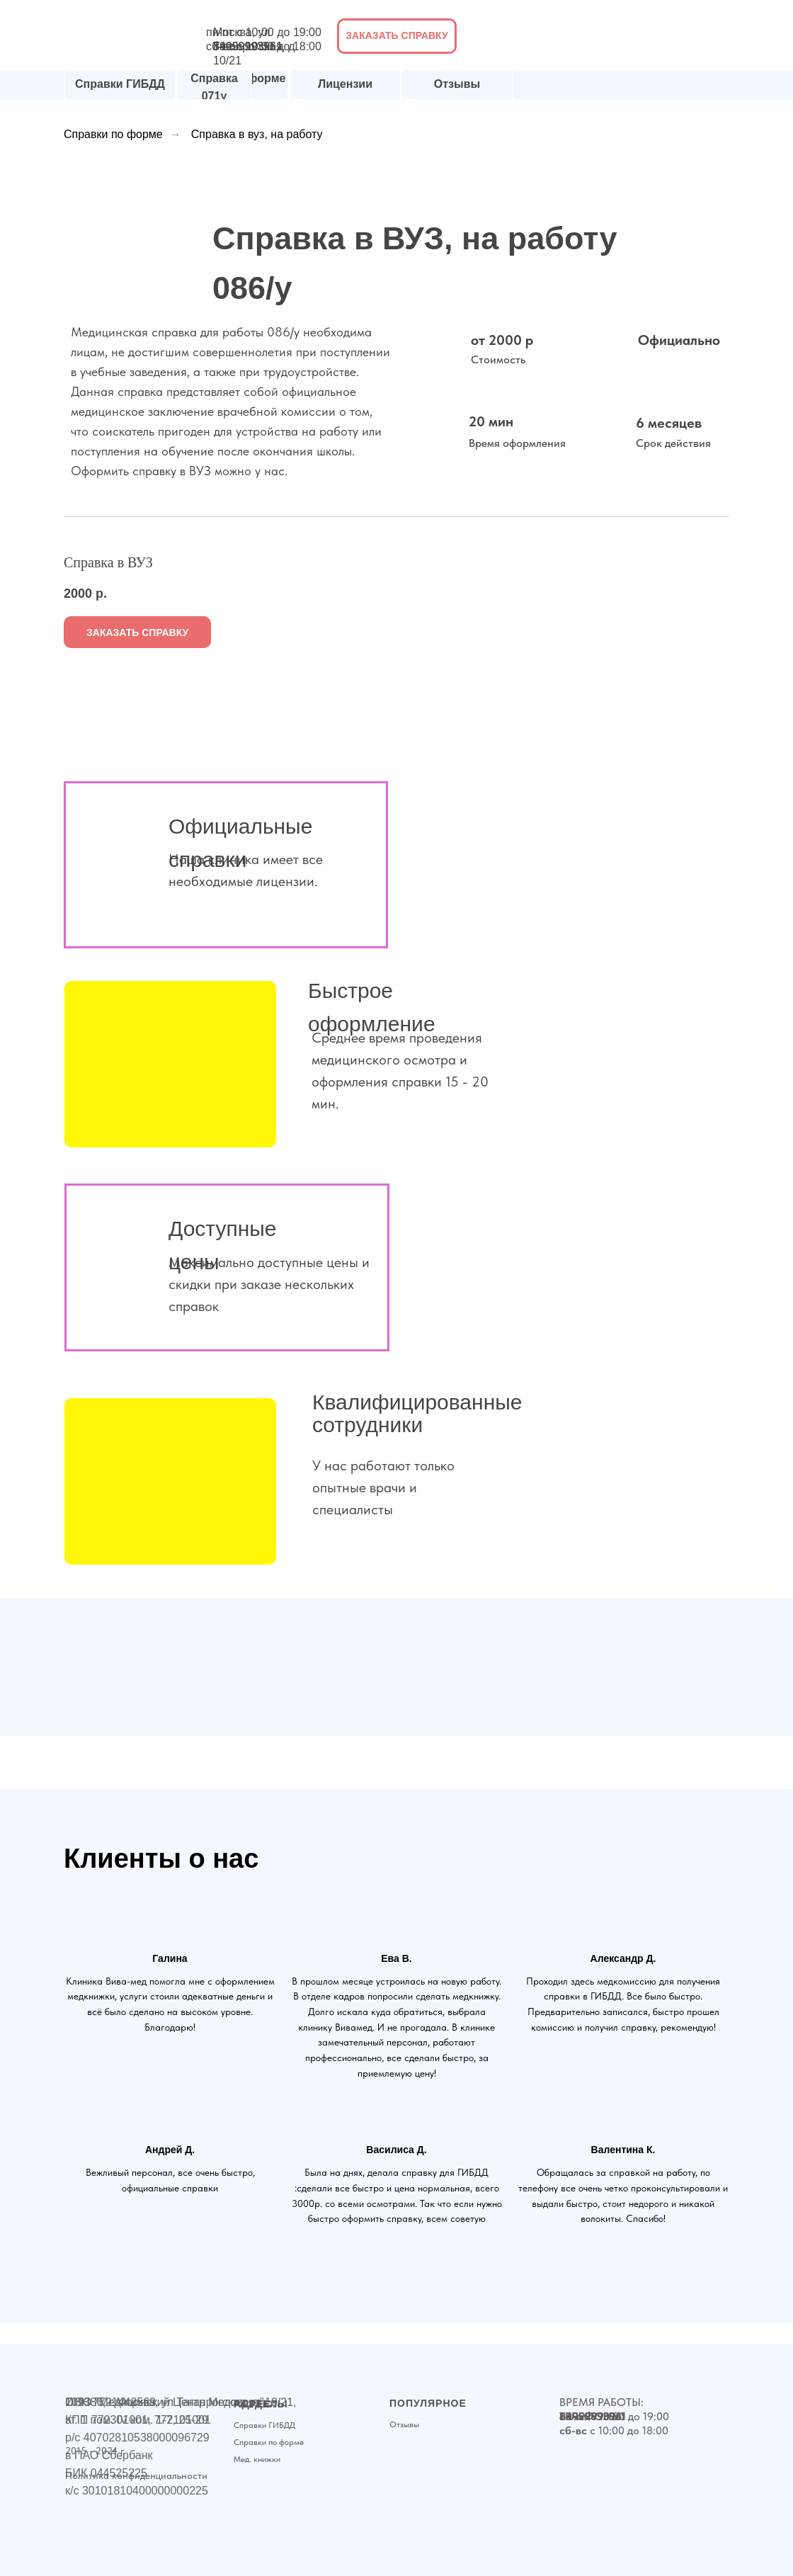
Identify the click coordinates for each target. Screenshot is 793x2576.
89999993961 (248, 46)
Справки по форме (113, 134)
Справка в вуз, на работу (257, 134)
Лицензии (345, 84)
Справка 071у (214, 87)
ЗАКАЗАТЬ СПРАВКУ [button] (396, 35)
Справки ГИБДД (120, 84)
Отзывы (457, 84)
